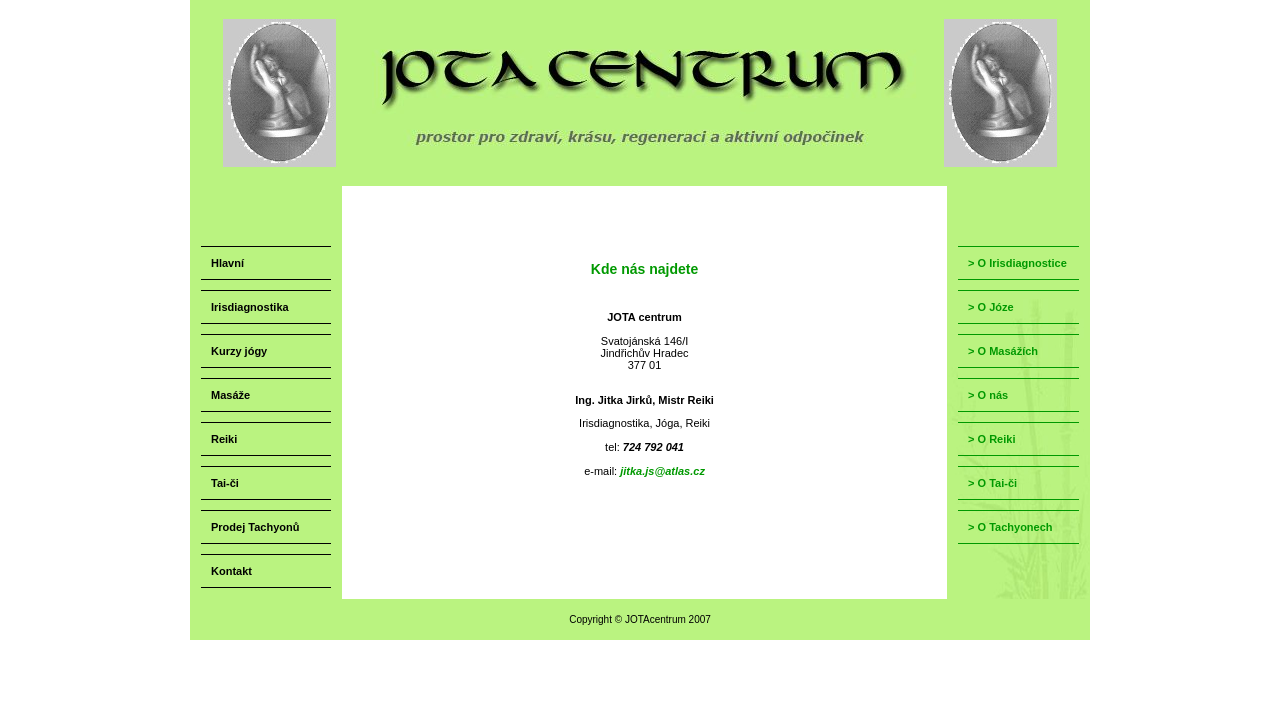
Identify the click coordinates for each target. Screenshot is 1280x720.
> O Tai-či (992, 483)
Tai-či (225, 483)
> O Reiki (991, 439)
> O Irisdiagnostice (1017, 263)
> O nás (988, 395)
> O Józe (991, 307)
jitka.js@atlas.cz (662, 471)
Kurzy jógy (239, 351)
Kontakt (231, 571)
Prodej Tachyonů (255, 527)
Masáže (230, 395)
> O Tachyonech (1010, 527)
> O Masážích (1003, 351)
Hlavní (227, 263)
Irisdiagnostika (250, 307)
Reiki (224, 439)
